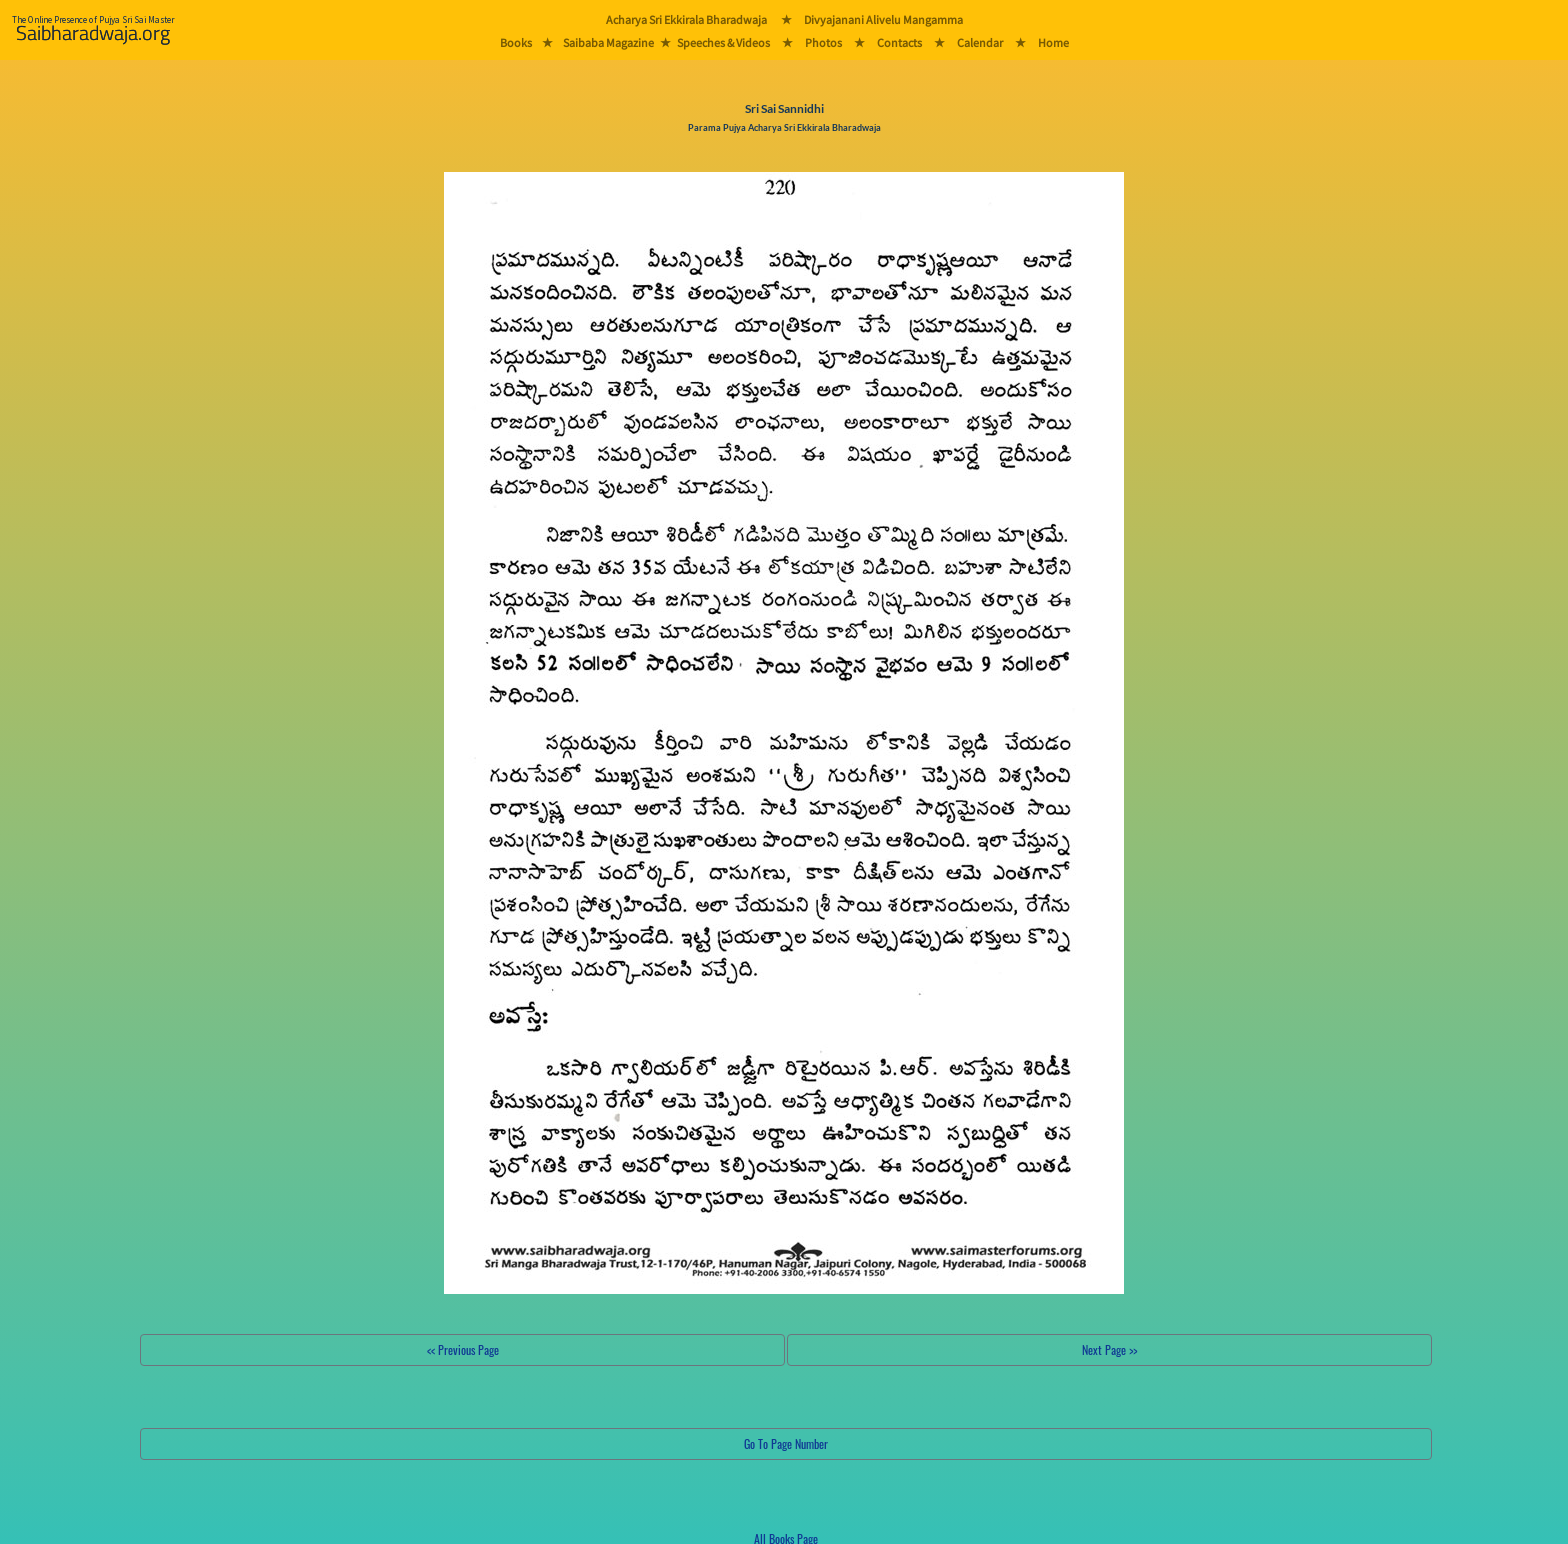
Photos (823, 42)
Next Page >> (1109, 1349)
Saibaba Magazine (608, 42)
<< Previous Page (463, 1349)
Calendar (980, 42)
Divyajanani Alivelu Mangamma (883, 19)
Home (1053, 42)
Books (516, 42)
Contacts (899, 42)
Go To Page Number (786, 1443)
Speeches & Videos (723, 42)
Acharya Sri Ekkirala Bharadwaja (686, 19)
